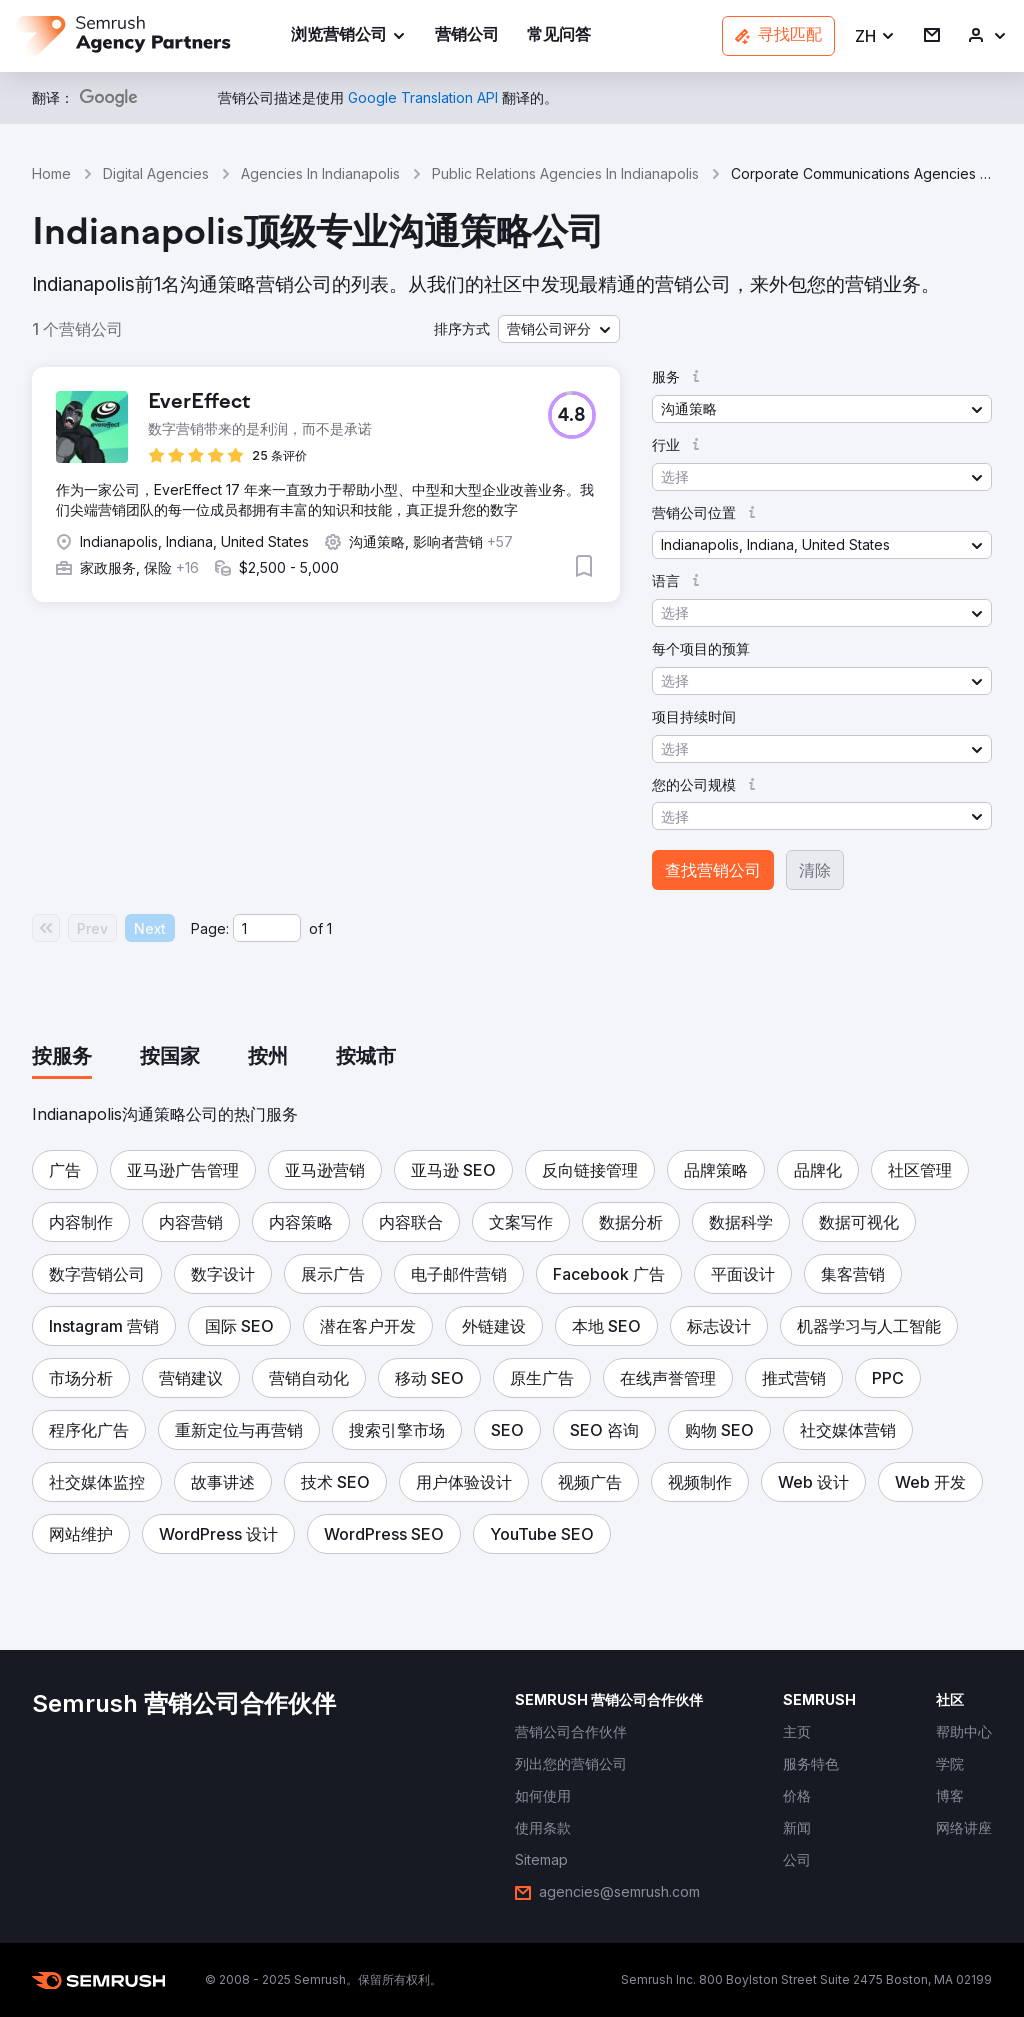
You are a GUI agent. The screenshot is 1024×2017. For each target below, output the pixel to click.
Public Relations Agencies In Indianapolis (565, 173)
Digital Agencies (156, 173)
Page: (210, 928)
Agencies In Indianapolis (320, 173)
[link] (467, 36)
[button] (875, 36)
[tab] (62, 1058)
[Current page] (267, 928)
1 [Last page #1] (329, 928)
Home (51, 173)
